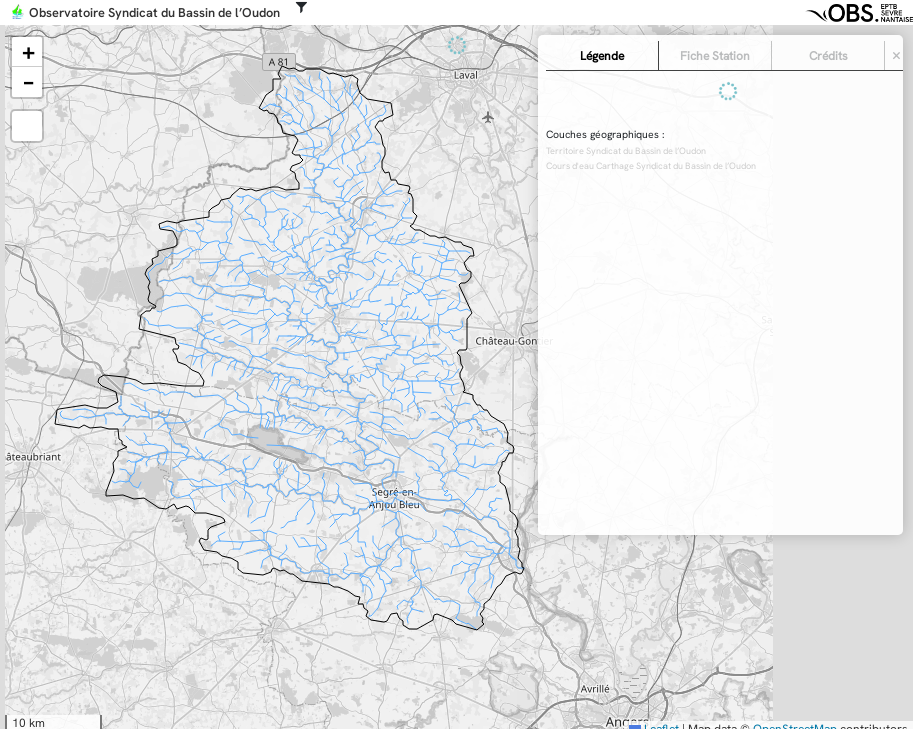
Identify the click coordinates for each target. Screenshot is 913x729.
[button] (27, 52)
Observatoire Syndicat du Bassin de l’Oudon (154, 13)
